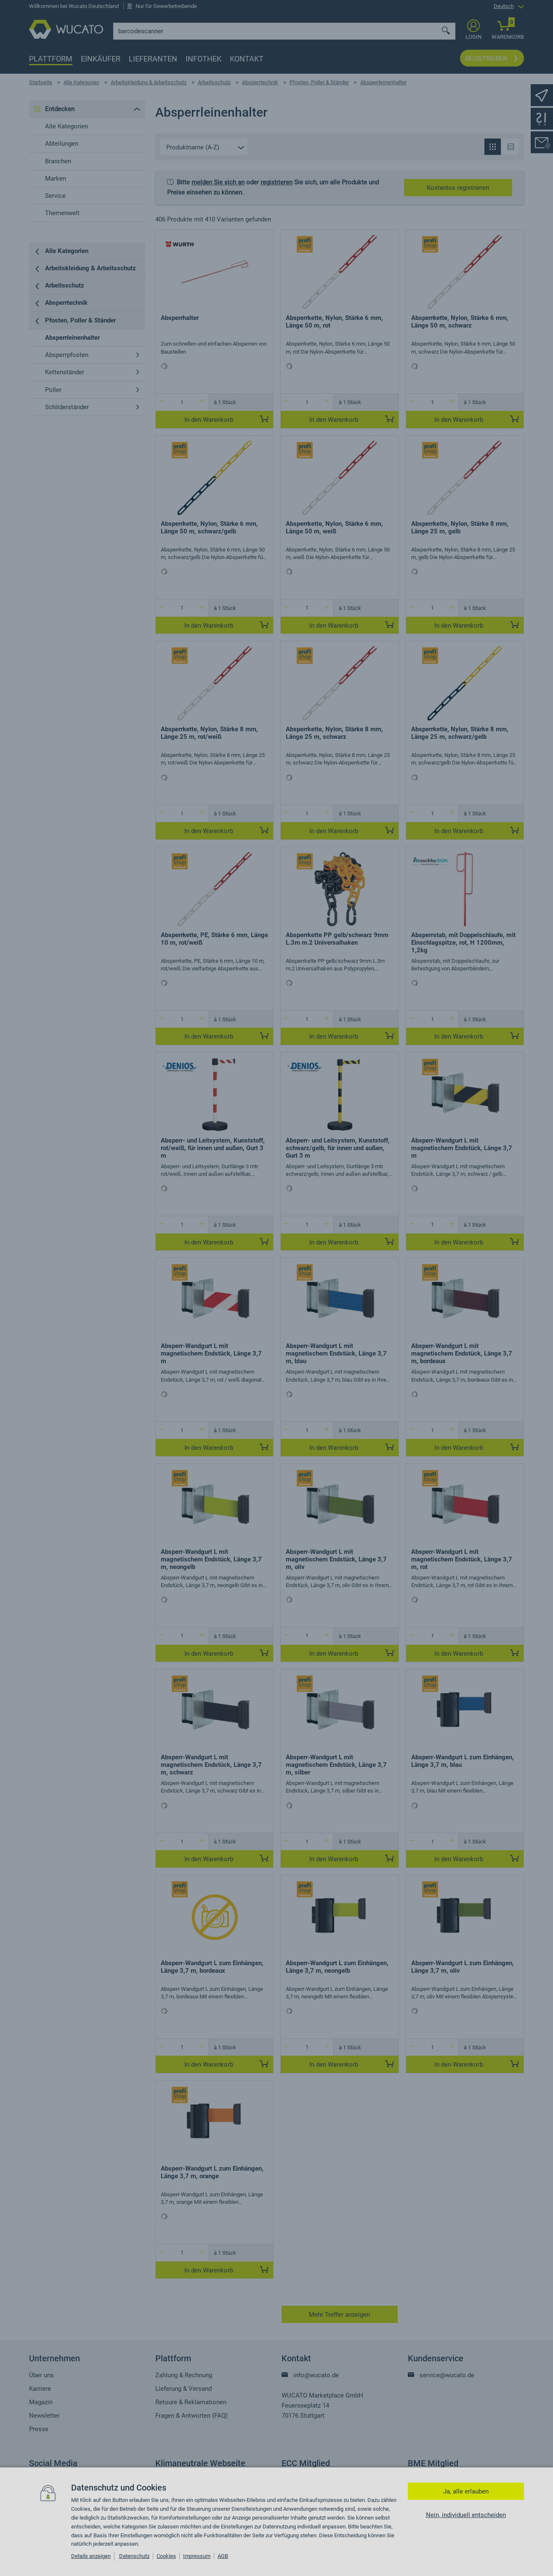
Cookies (166, 2556)
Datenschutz (134, 2556)
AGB (223, 2556)
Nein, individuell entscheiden (466, 2515)
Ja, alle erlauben (466, 2491)
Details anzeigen (91, 2556)
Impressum (196, 2556)
